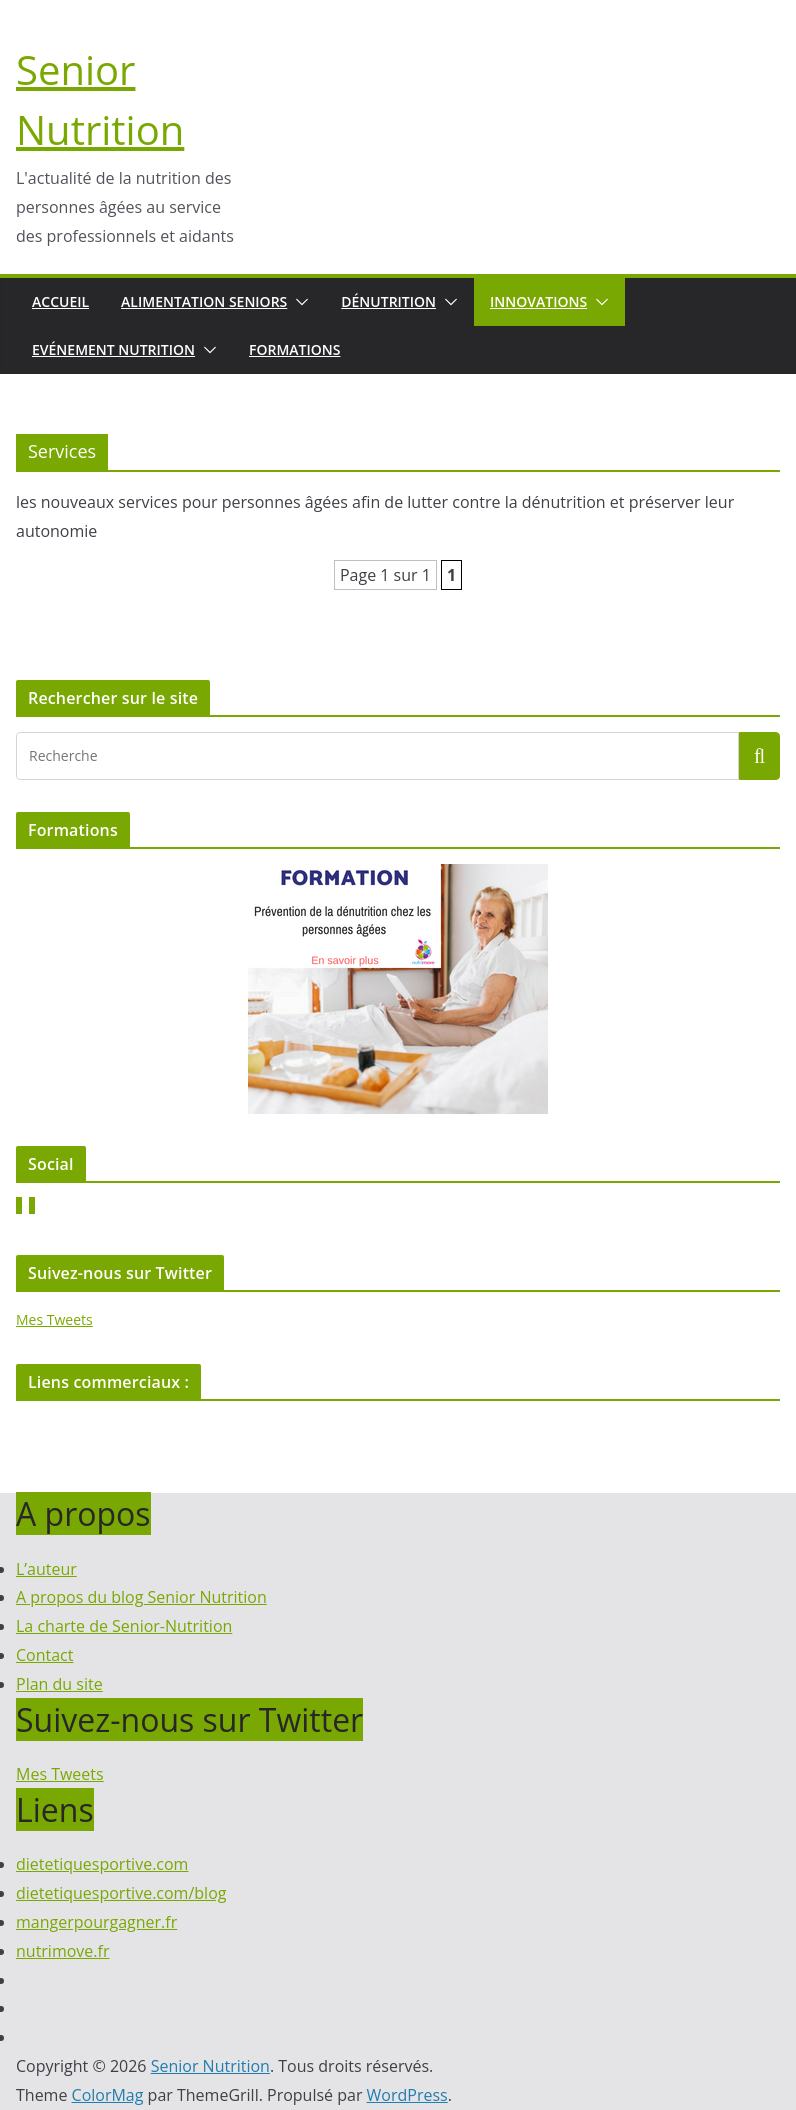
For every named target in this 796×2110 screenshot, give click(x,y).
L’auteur (46, 1569)
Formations (294, 349)
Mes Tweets (54, 1319)
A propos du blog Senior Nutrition (141, 1597)
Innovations (538, 301)
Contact (44, 1655)
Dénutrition (388, 301)
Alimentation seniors (204, 301)
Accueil (60, 301)
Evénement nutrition (113, 349)
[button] (298, 302)
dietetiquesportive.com (102, 1864)
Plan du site (59, 1684)
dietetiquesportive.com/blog (121, 1893)
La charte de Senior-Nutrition (124, 1626)
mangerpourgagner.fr (96, 1922)
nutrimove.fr (62, 1951)
